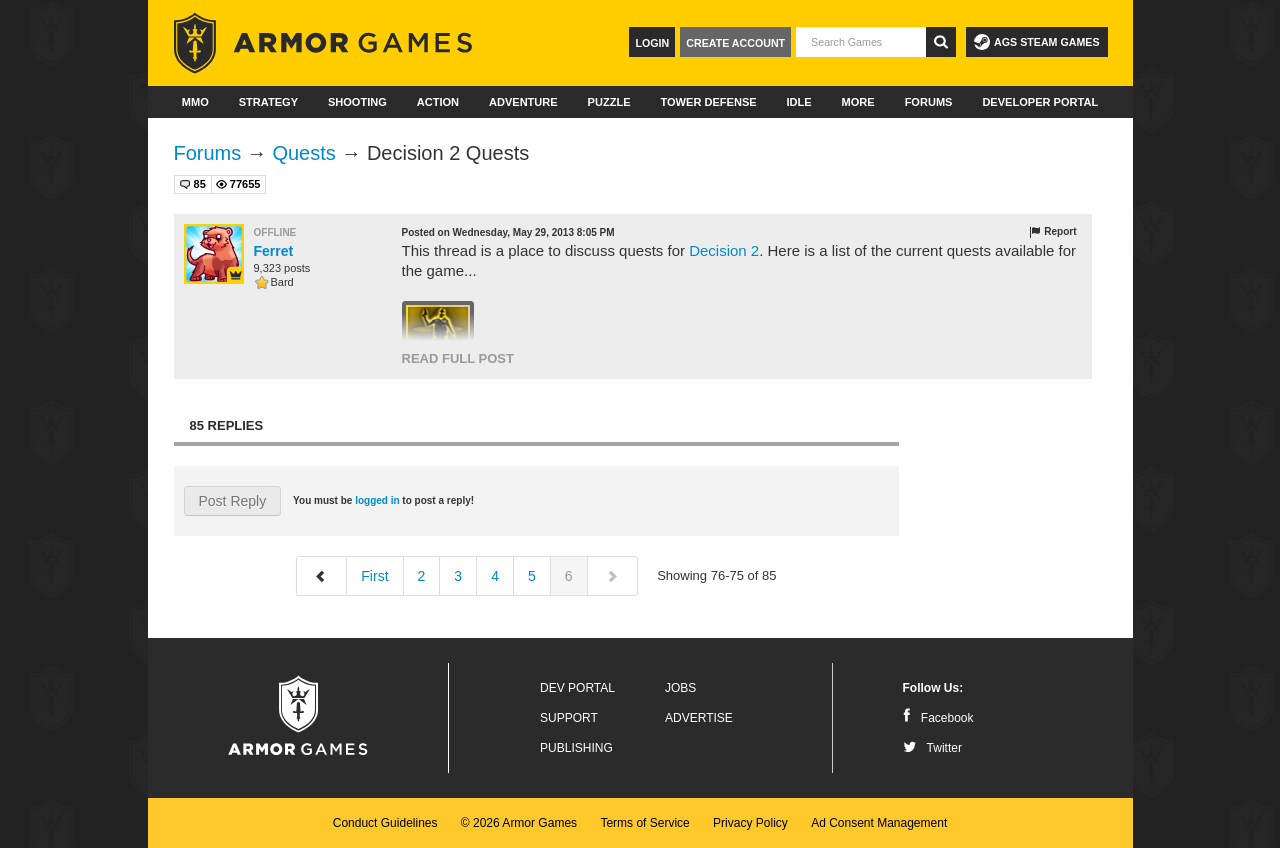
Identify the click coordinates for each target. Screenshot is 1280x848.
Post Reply (233, 501)
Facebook (938, 718)
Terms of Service (644, 823)
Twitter (932, 748)
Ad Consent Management (879, 823)
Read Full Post (458, 358)
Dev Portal (577, 688)
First (374, 576)
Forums (929, 102)
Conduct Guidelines (385, 823)
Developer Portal (1040, 102)
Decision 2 (724, 250)
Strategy (268, 102)
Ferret (274, 251)
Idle (799, 102)
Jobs (680, 688)
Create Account (735, 43)
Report (1052, 232)
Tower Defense (708, 102)
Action (438, 102)
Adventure (523, 102)
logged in (377, 500)
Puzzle (609, 102)
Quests (303, 153)
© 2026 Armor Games (519, 823)
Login (652, 43)
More (858, 102)
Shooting (357, 102)
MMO (195, 102)
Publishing (576, 748)
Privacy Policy (750, 823)
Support (569, 718)
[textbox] (861, 42)
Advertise (699, 718)
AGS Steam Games (1036, 42)
